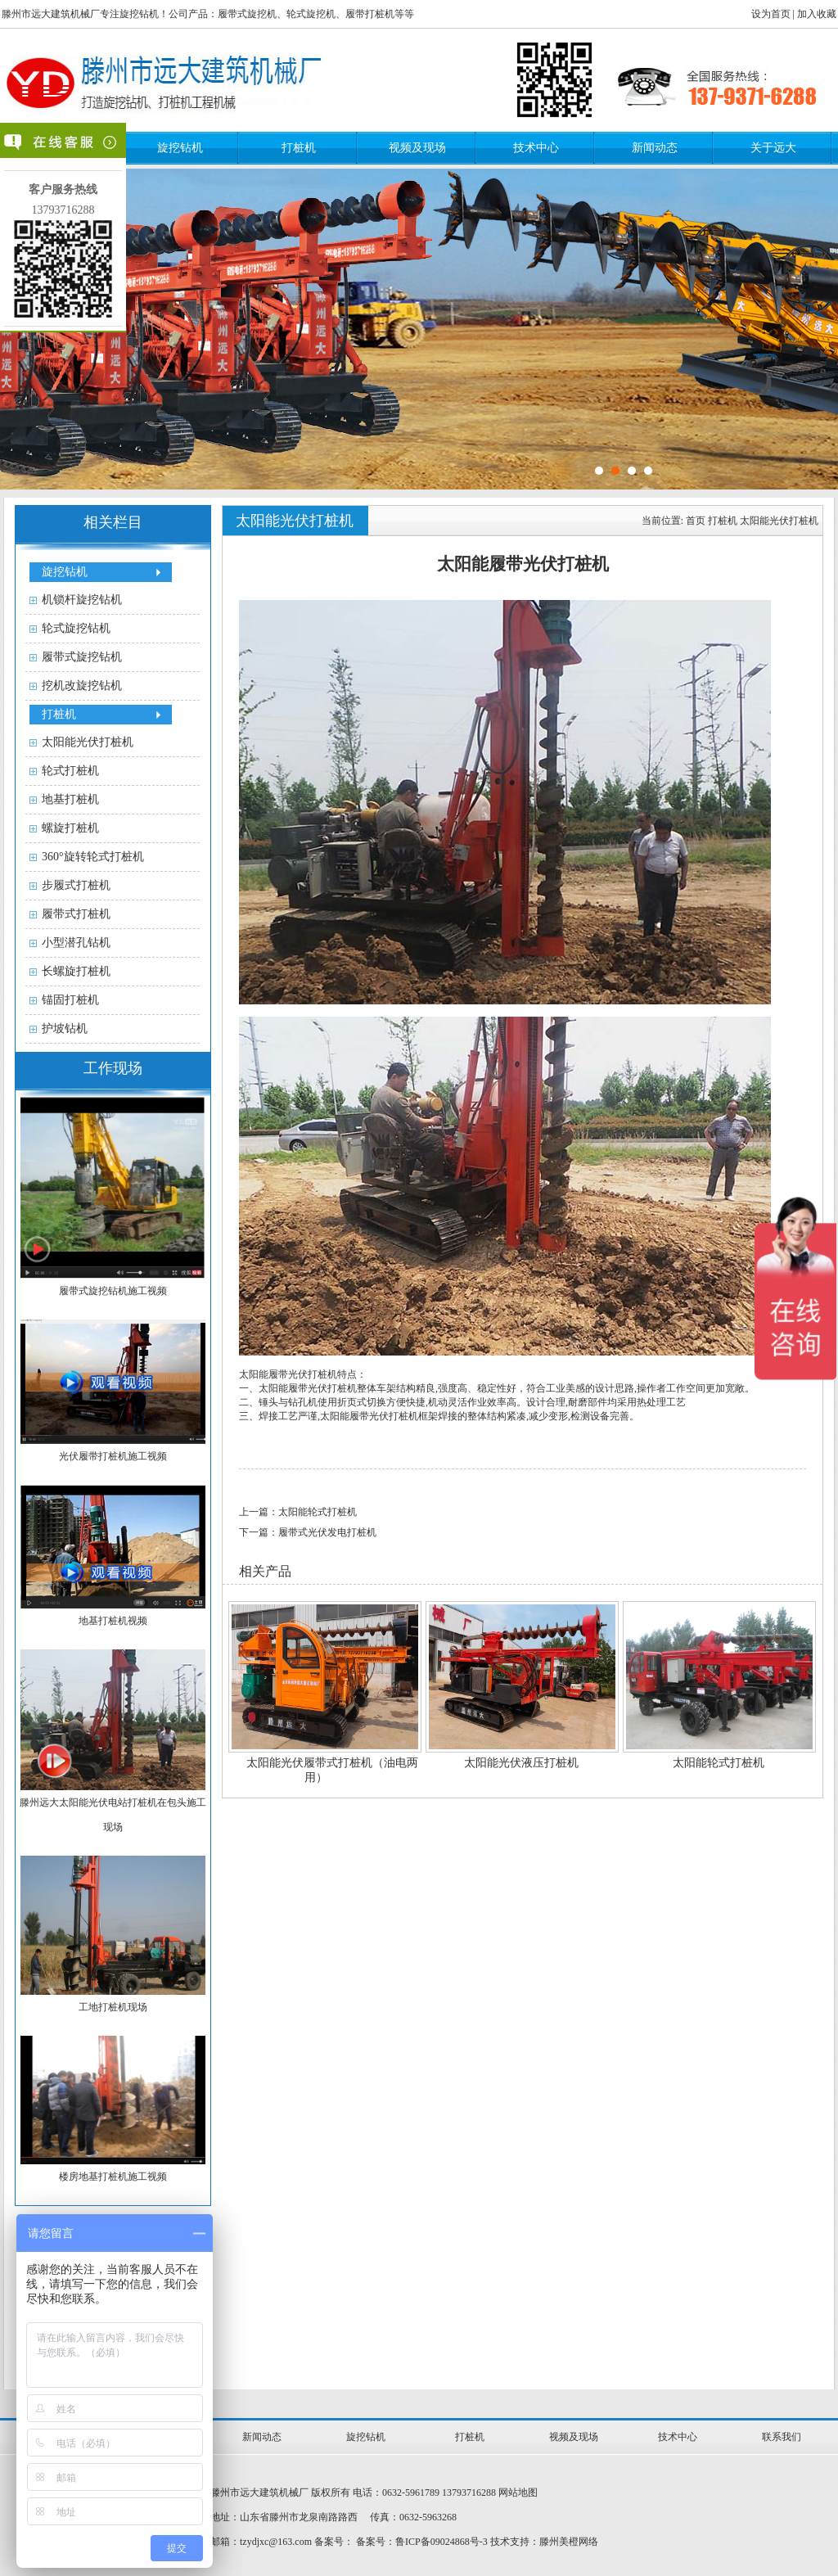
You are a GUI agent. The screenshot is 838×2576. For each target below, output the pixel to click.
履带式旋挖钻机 (82, 657)
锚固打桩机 (70, 1000)
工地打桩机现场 (113, 2007)
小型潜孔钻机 (76, 942)
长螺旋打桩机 (76, 971)
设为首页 (771, 14)
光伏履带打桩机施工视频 (113, 1456)
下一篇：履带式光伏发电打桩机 (307, 1532)
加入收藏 (816, 14)
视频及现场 (417, 148)
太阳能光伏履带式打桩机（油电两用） (332, 1770)
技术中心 (536, 148)
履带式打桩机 (76, 914)
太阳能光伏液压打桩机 (521, 1763)
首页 (695, 520)
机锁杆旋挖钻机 (82, 599)
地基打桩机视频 (113, 1620)
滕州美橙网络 (568, 2541)
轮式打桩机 (70, 771)
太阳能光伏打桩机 (87, 742)
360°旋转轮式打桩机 (93, 856)
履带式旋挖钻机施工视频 (113, 1291)
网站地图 (518, 2492)
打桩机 (299, 148)
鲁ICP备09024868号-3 (441, 2541)
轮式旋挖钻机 (76, 628)
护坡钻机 (65, 1028)
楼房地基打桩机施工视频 (113, 2176)
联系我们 (781, 2437)
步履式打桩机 (76, 885)
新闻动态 (655, 148)
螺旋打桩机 (70, 828)
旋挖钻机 (180, 148)
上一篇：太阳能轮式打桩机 (298, 1512)
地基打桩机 (70, 799)
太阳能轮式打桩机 (718, 1763)
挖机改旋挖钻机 (82, 685)
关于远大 (773, 148)
